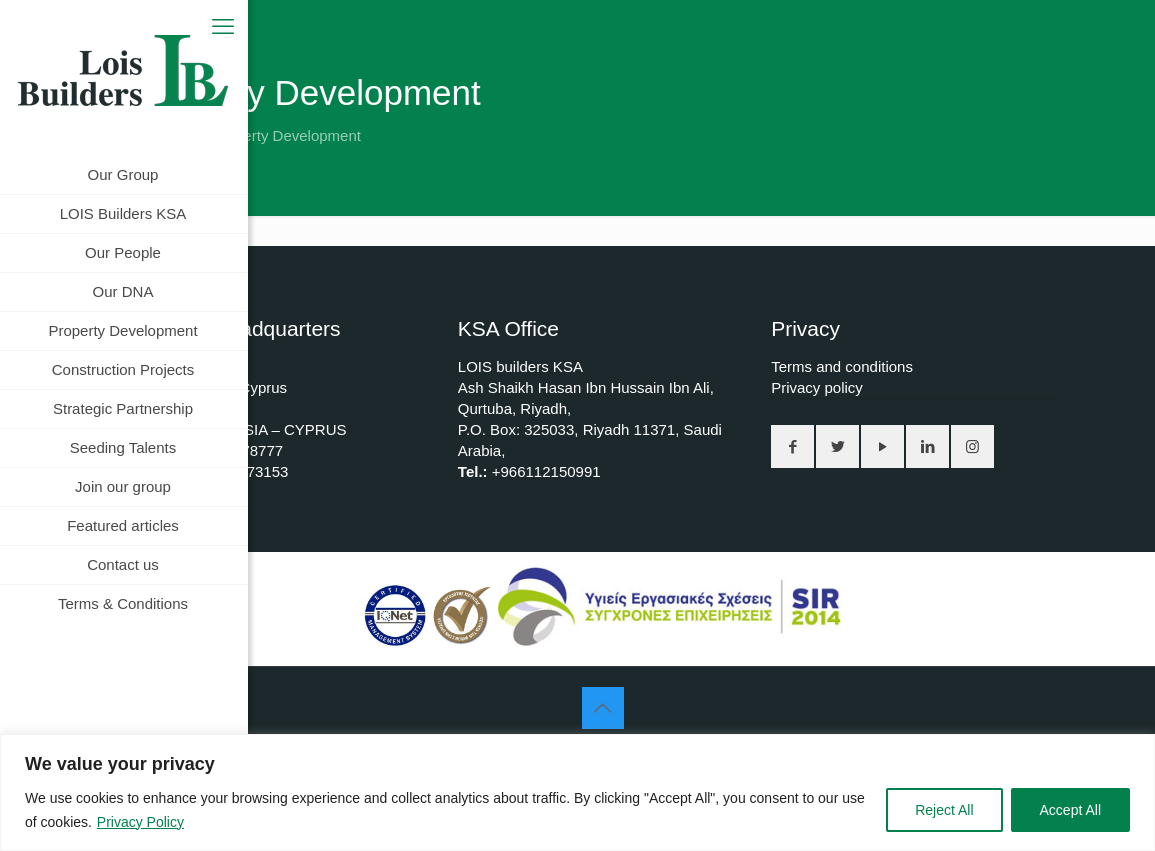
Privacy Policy (140, 822)
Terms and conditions (842, 366)
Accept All (1070, 810)
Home (153, 135)
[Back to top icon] (603, 708)
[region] (577, 792)
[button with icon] (792, 446)
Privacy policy (817, 387)
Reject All (944, 810)
